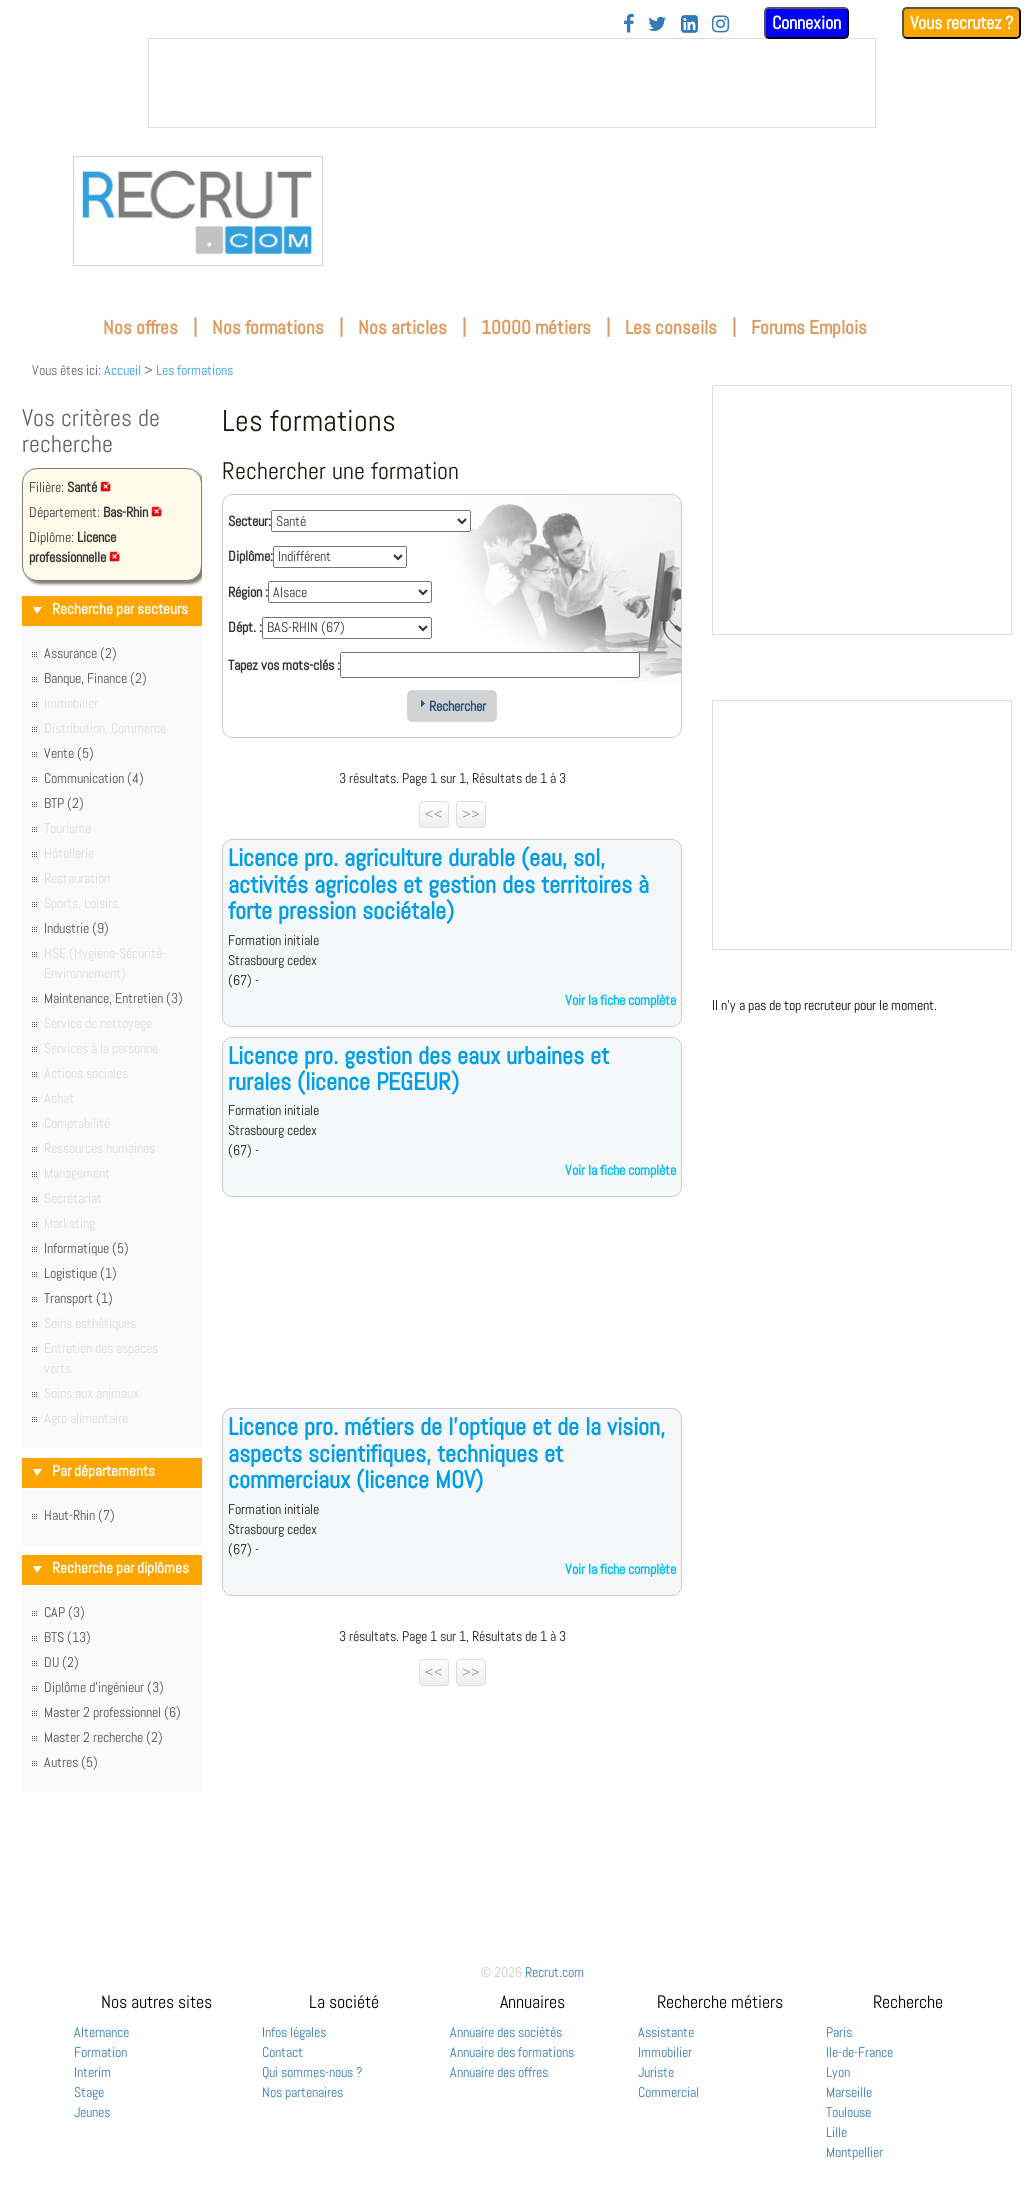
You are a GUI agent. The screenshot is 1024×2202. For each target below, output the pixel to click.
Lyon (838, 2072)
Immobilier (665, 2052)
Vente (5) (69, 753)
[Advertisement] (452, 1318)
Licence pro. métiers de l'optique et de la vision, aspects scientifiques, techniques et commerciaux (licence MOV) (446, 1453)
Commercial (668, 2092)
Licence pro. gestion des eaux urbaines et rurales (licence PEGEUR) (418, 1068)
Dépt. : (245, 627)
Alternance (101, 2032)
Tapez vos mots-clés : (284, 665)
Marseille (849, 2092)
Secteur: (249, 521)
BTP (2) (64, 803)
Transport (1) (78, 1298)
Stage (89, 2092)
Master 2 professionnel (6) (112, 1712)
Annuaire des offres (499, 2072)
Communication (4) (94, 778)
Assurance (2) (80, 653)
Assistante (666, 2032)
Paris (839, 2032)
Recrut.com (554, 1972)
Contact (282, 2052)
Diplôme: (250, 556)
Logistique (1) (80, 1273)
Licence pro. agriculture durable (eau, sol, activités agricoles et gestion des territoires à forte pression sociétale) (438, 884)
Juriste (656, 2072)
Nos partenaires (302, 2092)
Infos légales (294, 2032)
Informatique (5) (86, 1248)
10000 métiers (536, 327)
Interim (92, 2072)
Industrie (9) (76, 928)
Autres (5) (71, 1762)
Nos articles (402, 327)
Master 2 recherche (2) (103, 1737)
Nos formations (268, 327)
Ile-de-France (859, 2052)
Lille (836, 2132)
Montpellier (854, 2152)
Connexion (806, 22)
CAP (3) (64, 1612)
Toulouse (848, 2112)
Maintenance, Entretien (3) (113, 998)
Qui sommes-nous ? (312, 2072)
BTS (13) (67, 1637)
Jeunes (92, 2112)
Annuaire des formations (512, 2052)
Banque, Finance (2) (95, 678)
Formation (100, 2052)
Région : (248, 592)
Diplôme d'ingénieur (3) (104, 1687)
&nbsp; (512, 83)
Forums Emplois (809, 327)
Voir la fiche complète (620, 1000)
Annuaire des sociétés (506, 2032)
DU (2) (61, 1662)
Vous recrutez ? (961, 22)
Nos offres (140, 327)
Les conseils (671, 327)
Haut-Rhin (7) (79, 1515)
